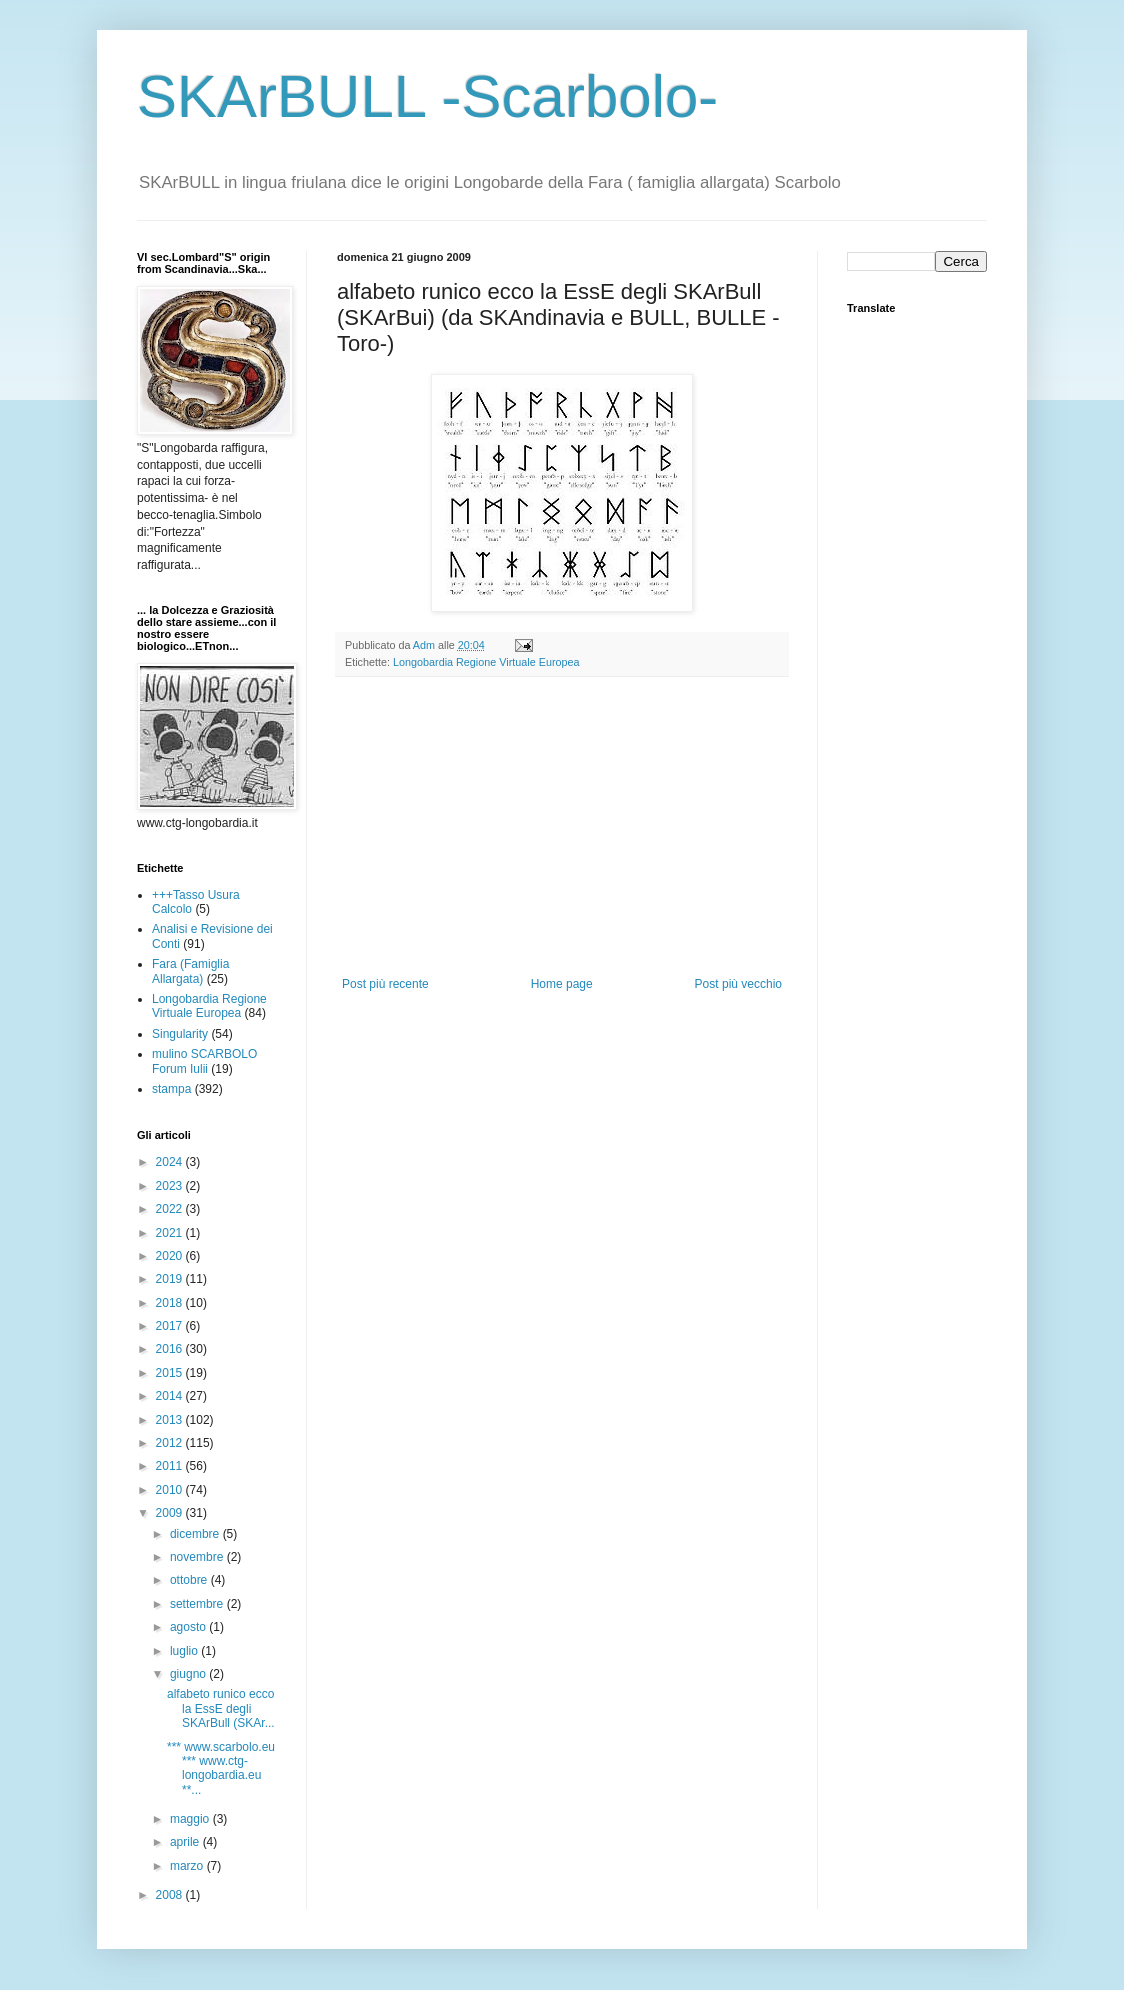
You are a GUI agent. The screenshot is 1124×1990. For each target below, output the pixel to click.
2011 (171, 1466)
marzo (188, 1866)
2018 (171, 1303)
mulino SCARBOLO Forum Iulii (204, 1061)
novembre (198, 1557)
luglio (185, 1651)
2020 (171, 1256)
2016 (171, 1349)
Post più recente (385, 984)
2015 (171, 1373)
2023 (171, 1186)
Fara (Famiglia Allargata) (190, 971)
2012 (171, 1443)
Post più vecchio (738, 984)
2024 (171, 1162)
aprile (186, 1842)
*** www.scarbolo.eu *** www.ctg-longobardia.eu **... (221, 1768)
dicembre (196, 1534)
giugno (189, 1674)
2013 (171, 1420)
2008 (171, 1895)
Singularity (180, 1034)
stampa (171, 1089)
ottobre (190, 1580)
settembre (198, 1604)
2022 (171, 1209)
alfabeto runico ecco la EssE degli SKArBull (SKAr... (221, 1708)
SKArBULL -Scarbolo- (427, 96)
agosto (189, 1627)
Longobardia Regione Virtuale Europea (486, 662)
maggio (191, 1819)
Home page (562, 984)
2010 (171, 1490)
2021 (171, 1233)
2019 (171, 1279)
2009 (171, 1513)
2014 (171, 1396)
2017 (171, 1326)
